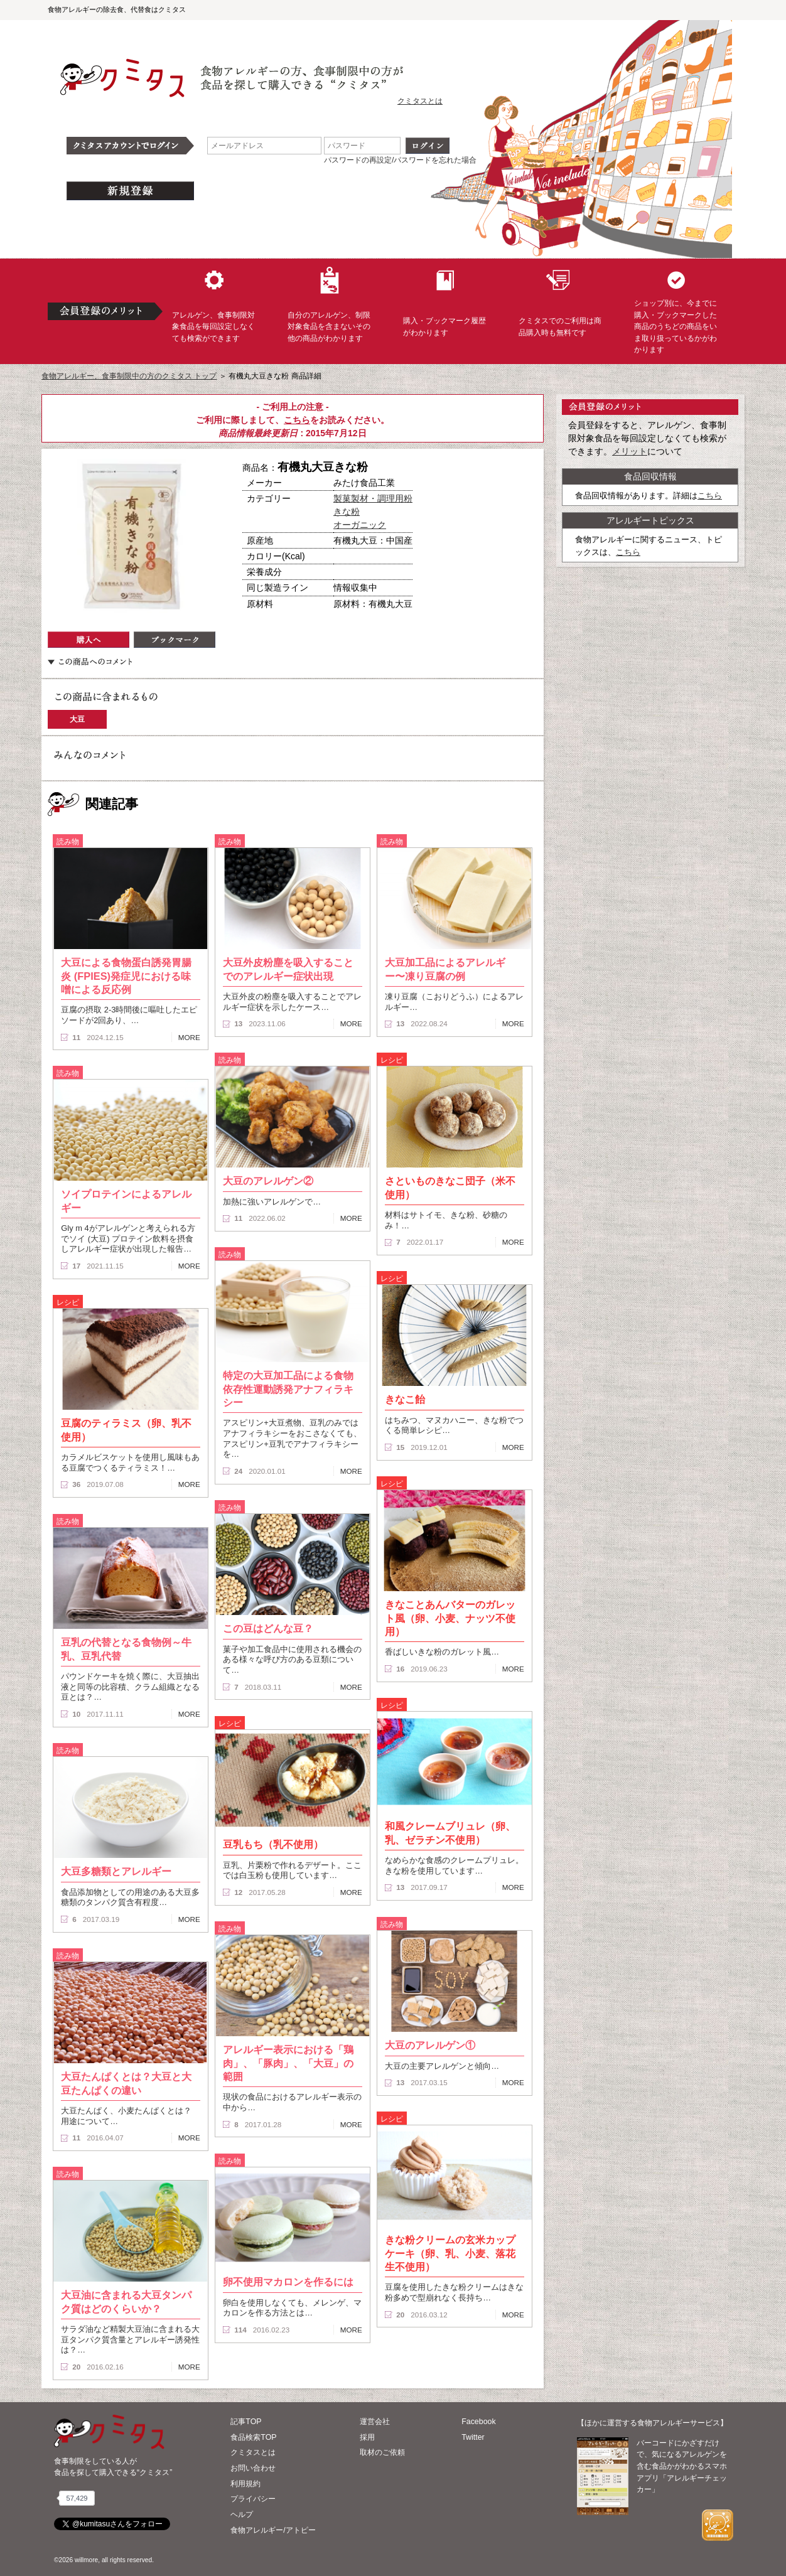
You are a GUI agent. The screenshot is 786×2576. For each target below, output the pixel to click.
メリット (629, 451)
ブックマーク (174, 639)
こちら (297, 420)
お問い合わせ (253, 2468)
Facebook (478, 2421)
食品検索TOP (253, 2437)
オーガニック (359, 525)
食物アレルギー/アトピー (272, 2530)
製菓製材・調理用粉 (372, 498)
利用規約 (245, 2483)
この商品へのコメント (90, 661)
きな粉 (346, 512)
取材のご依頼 (382, 2452)
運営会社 (375, 2421)
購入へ (88, 639)
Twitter (473, 2437)
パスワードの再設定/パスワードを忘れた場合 (400, 160)
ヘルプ (241, 2514)
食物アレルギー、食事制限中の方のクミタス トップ (129, 376)
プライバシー (253, 2498)
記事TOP (245, 2421)
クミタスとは (420, 101)
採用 (367, 2437)
